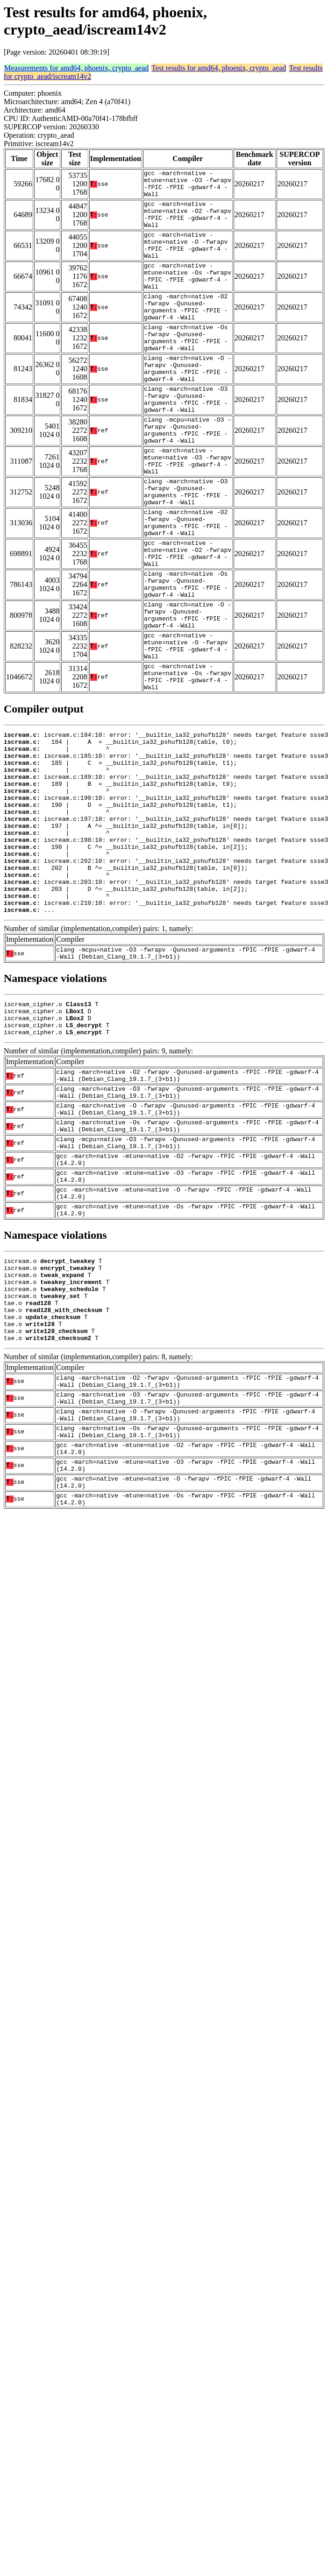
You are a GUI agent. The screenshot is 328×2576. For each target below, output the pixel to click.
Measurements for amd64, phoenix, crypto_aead (76, 68)
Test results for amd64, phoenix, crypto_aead (218, 68)
